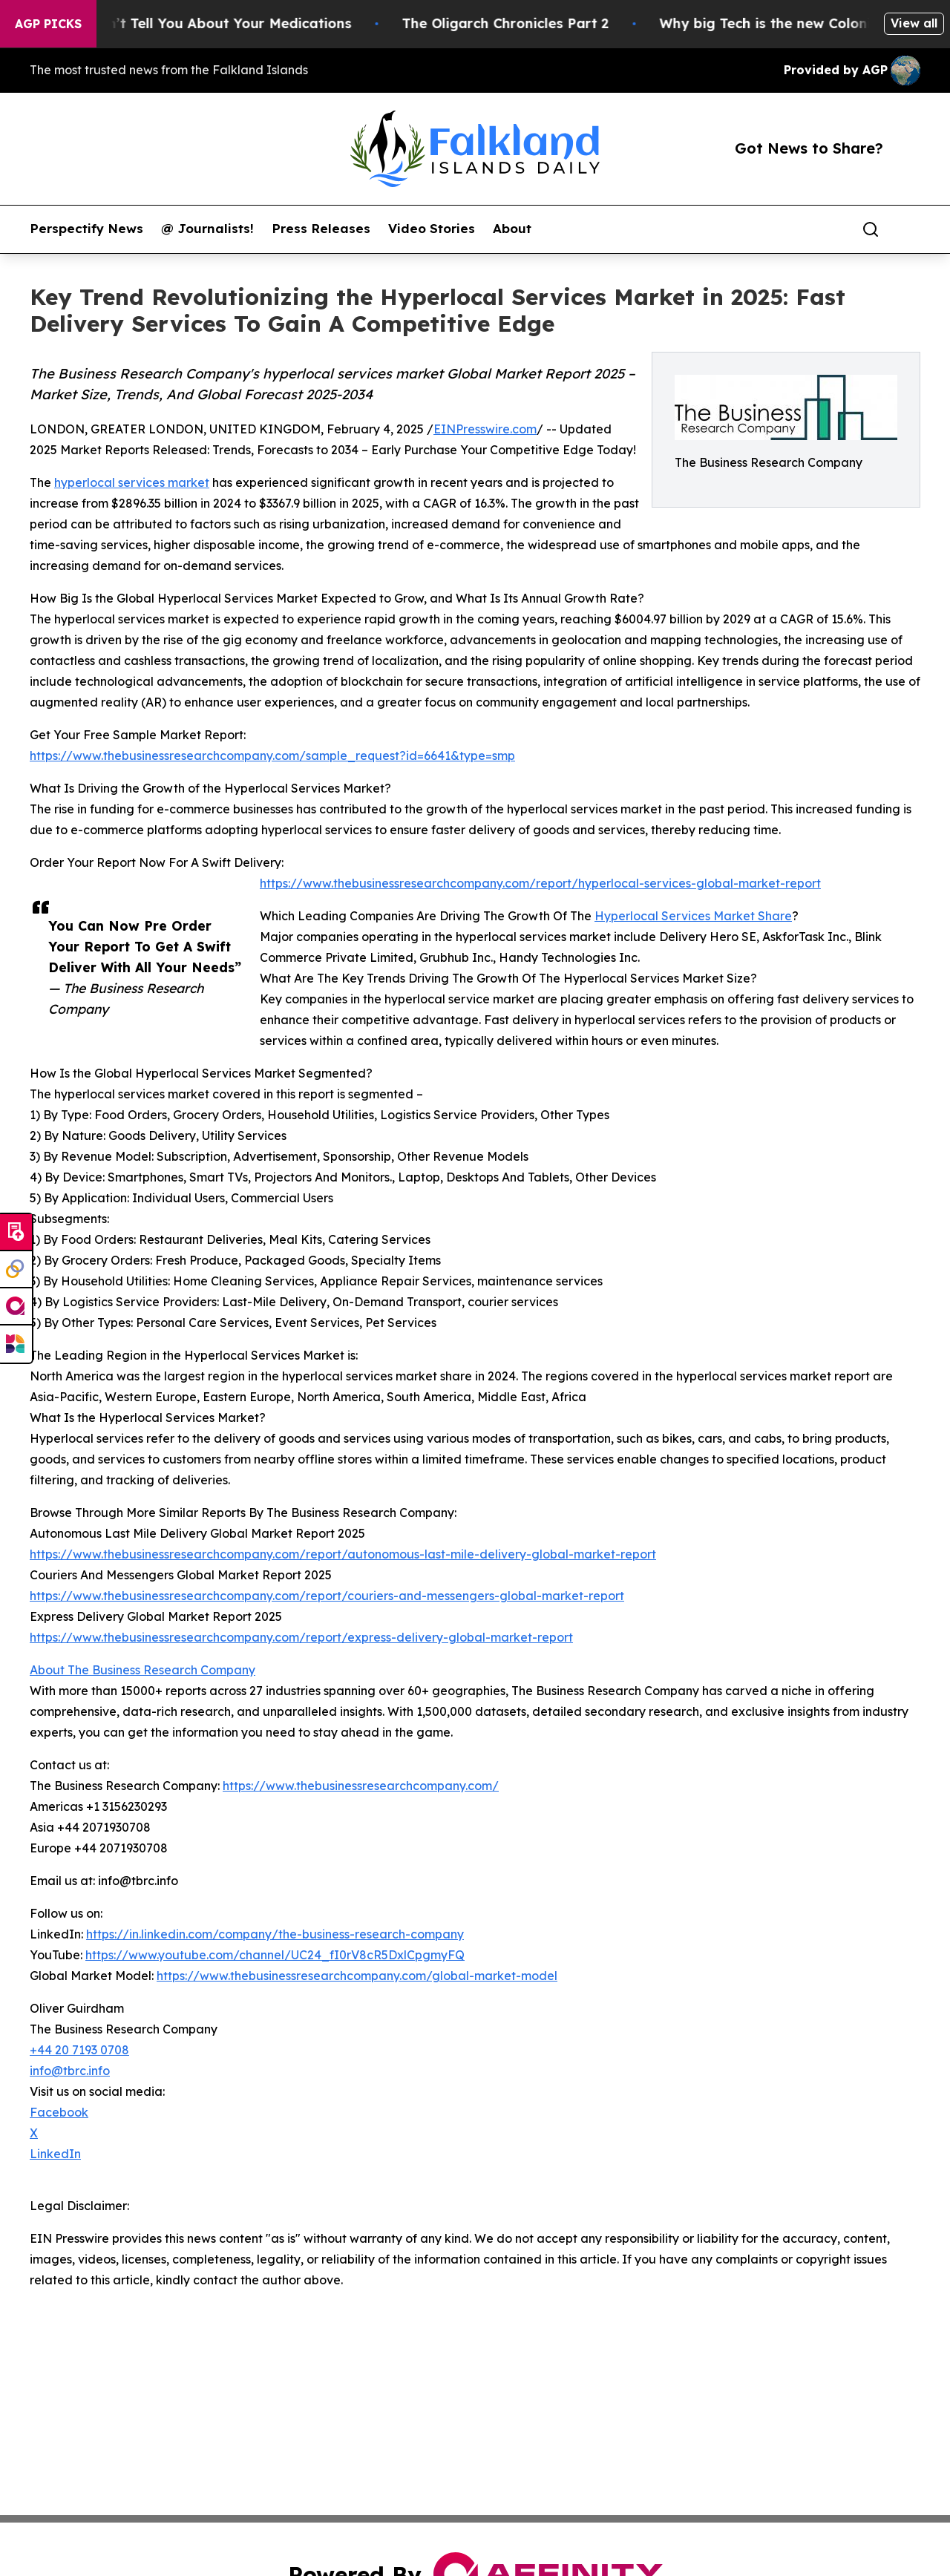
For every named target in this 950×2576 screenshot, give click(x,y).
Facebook (59, 2112)
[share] (910, 229)
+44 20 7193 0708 (79, 2049)
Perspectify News (86, 228)
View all (914, 23)
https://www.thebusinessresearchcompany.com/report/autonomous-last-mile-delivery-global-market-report (343, 1554)
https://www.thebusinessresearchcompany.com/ (361, 1785)
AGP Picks (48, 23)
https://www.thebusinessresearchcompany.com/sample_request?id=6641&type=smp (272, 755)
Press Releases (321, 228)
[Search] (870, 229)
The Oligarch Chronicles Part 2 (524, 23)
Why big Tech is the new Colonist (790, 23)
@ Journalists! (207, 228)
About (512, 228)
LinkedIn (55, 2153)
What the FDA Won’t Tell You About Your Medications (187, 23)
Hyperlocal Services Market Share (693, 915)
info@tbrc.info (70, 2070)
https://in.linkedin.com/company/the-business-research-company (275, 1934)
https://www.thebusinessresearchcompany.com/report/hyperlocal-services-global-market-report (540, 883)
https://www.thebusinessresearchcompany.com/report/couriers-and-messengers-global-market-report (327, 1595)
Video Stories (431, 228)
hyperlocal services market (131, 482)
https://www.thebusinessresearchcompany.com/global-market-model (357, 1975)
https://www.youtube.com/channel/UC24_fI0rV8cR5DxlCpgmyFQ (275, 1954)
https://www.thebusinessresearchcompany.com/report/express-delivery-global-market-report (301, 1637)
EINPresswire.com (485, 429)
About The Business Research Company (142, 1669)
